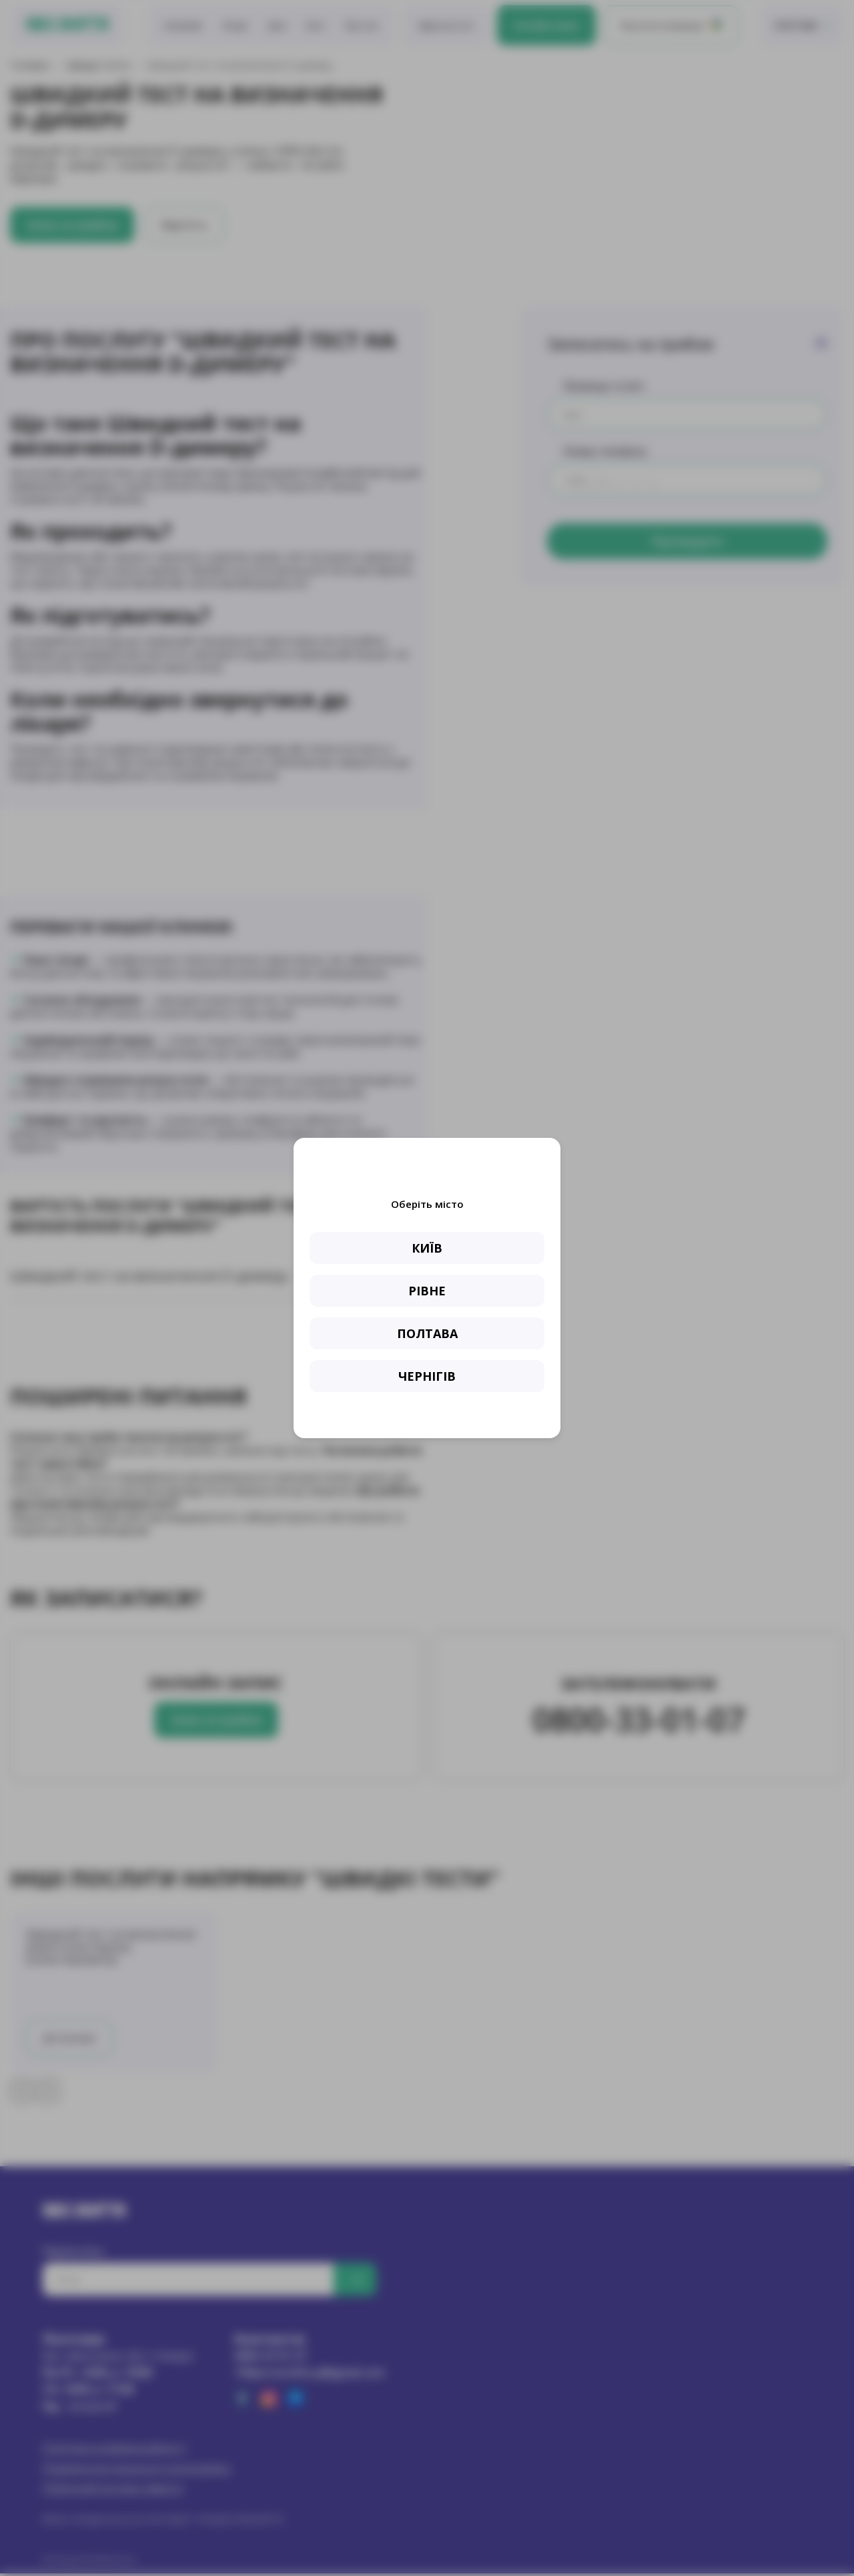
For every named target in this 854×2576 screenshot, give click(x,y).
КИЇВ (427, 1248)
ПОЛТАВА (427, 1333)
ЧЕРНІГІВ (427, 1376)
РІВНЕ (427, 1291)
